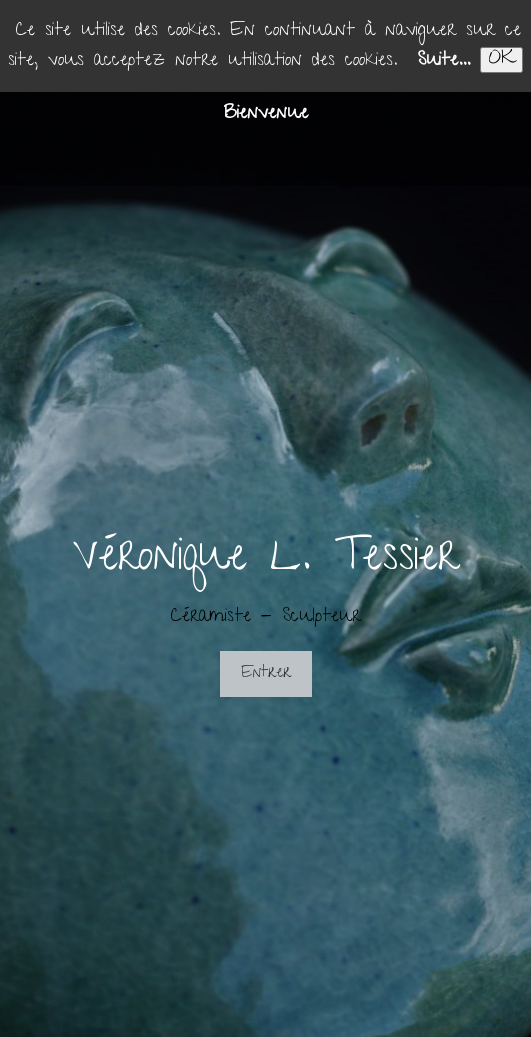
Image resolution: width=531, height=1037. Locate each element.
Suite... (443, 61)
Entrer (266, 674)
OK (501, 60)
